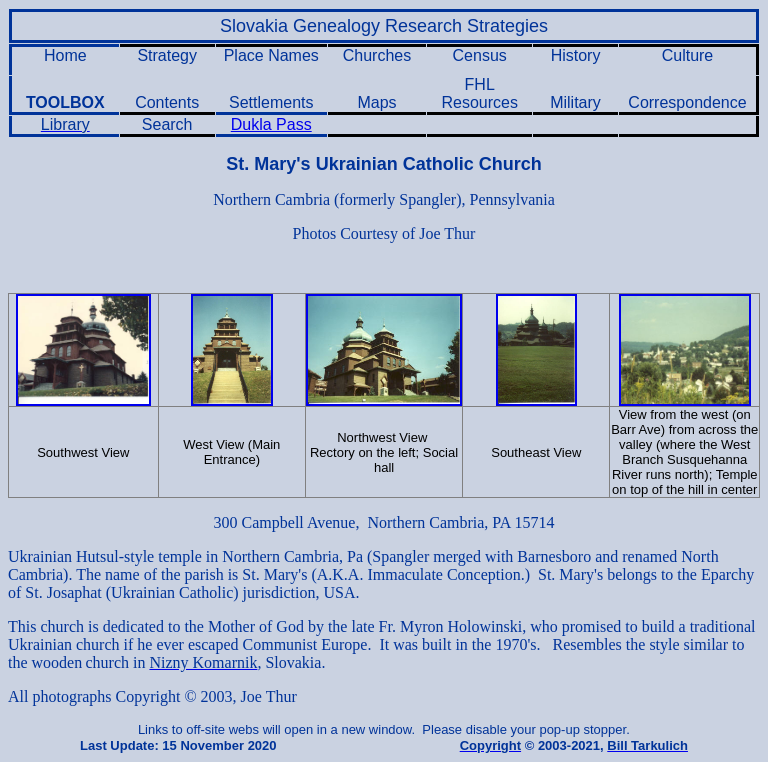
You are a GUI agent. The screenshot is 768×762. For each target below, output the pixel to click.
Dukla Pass (271, 124)
